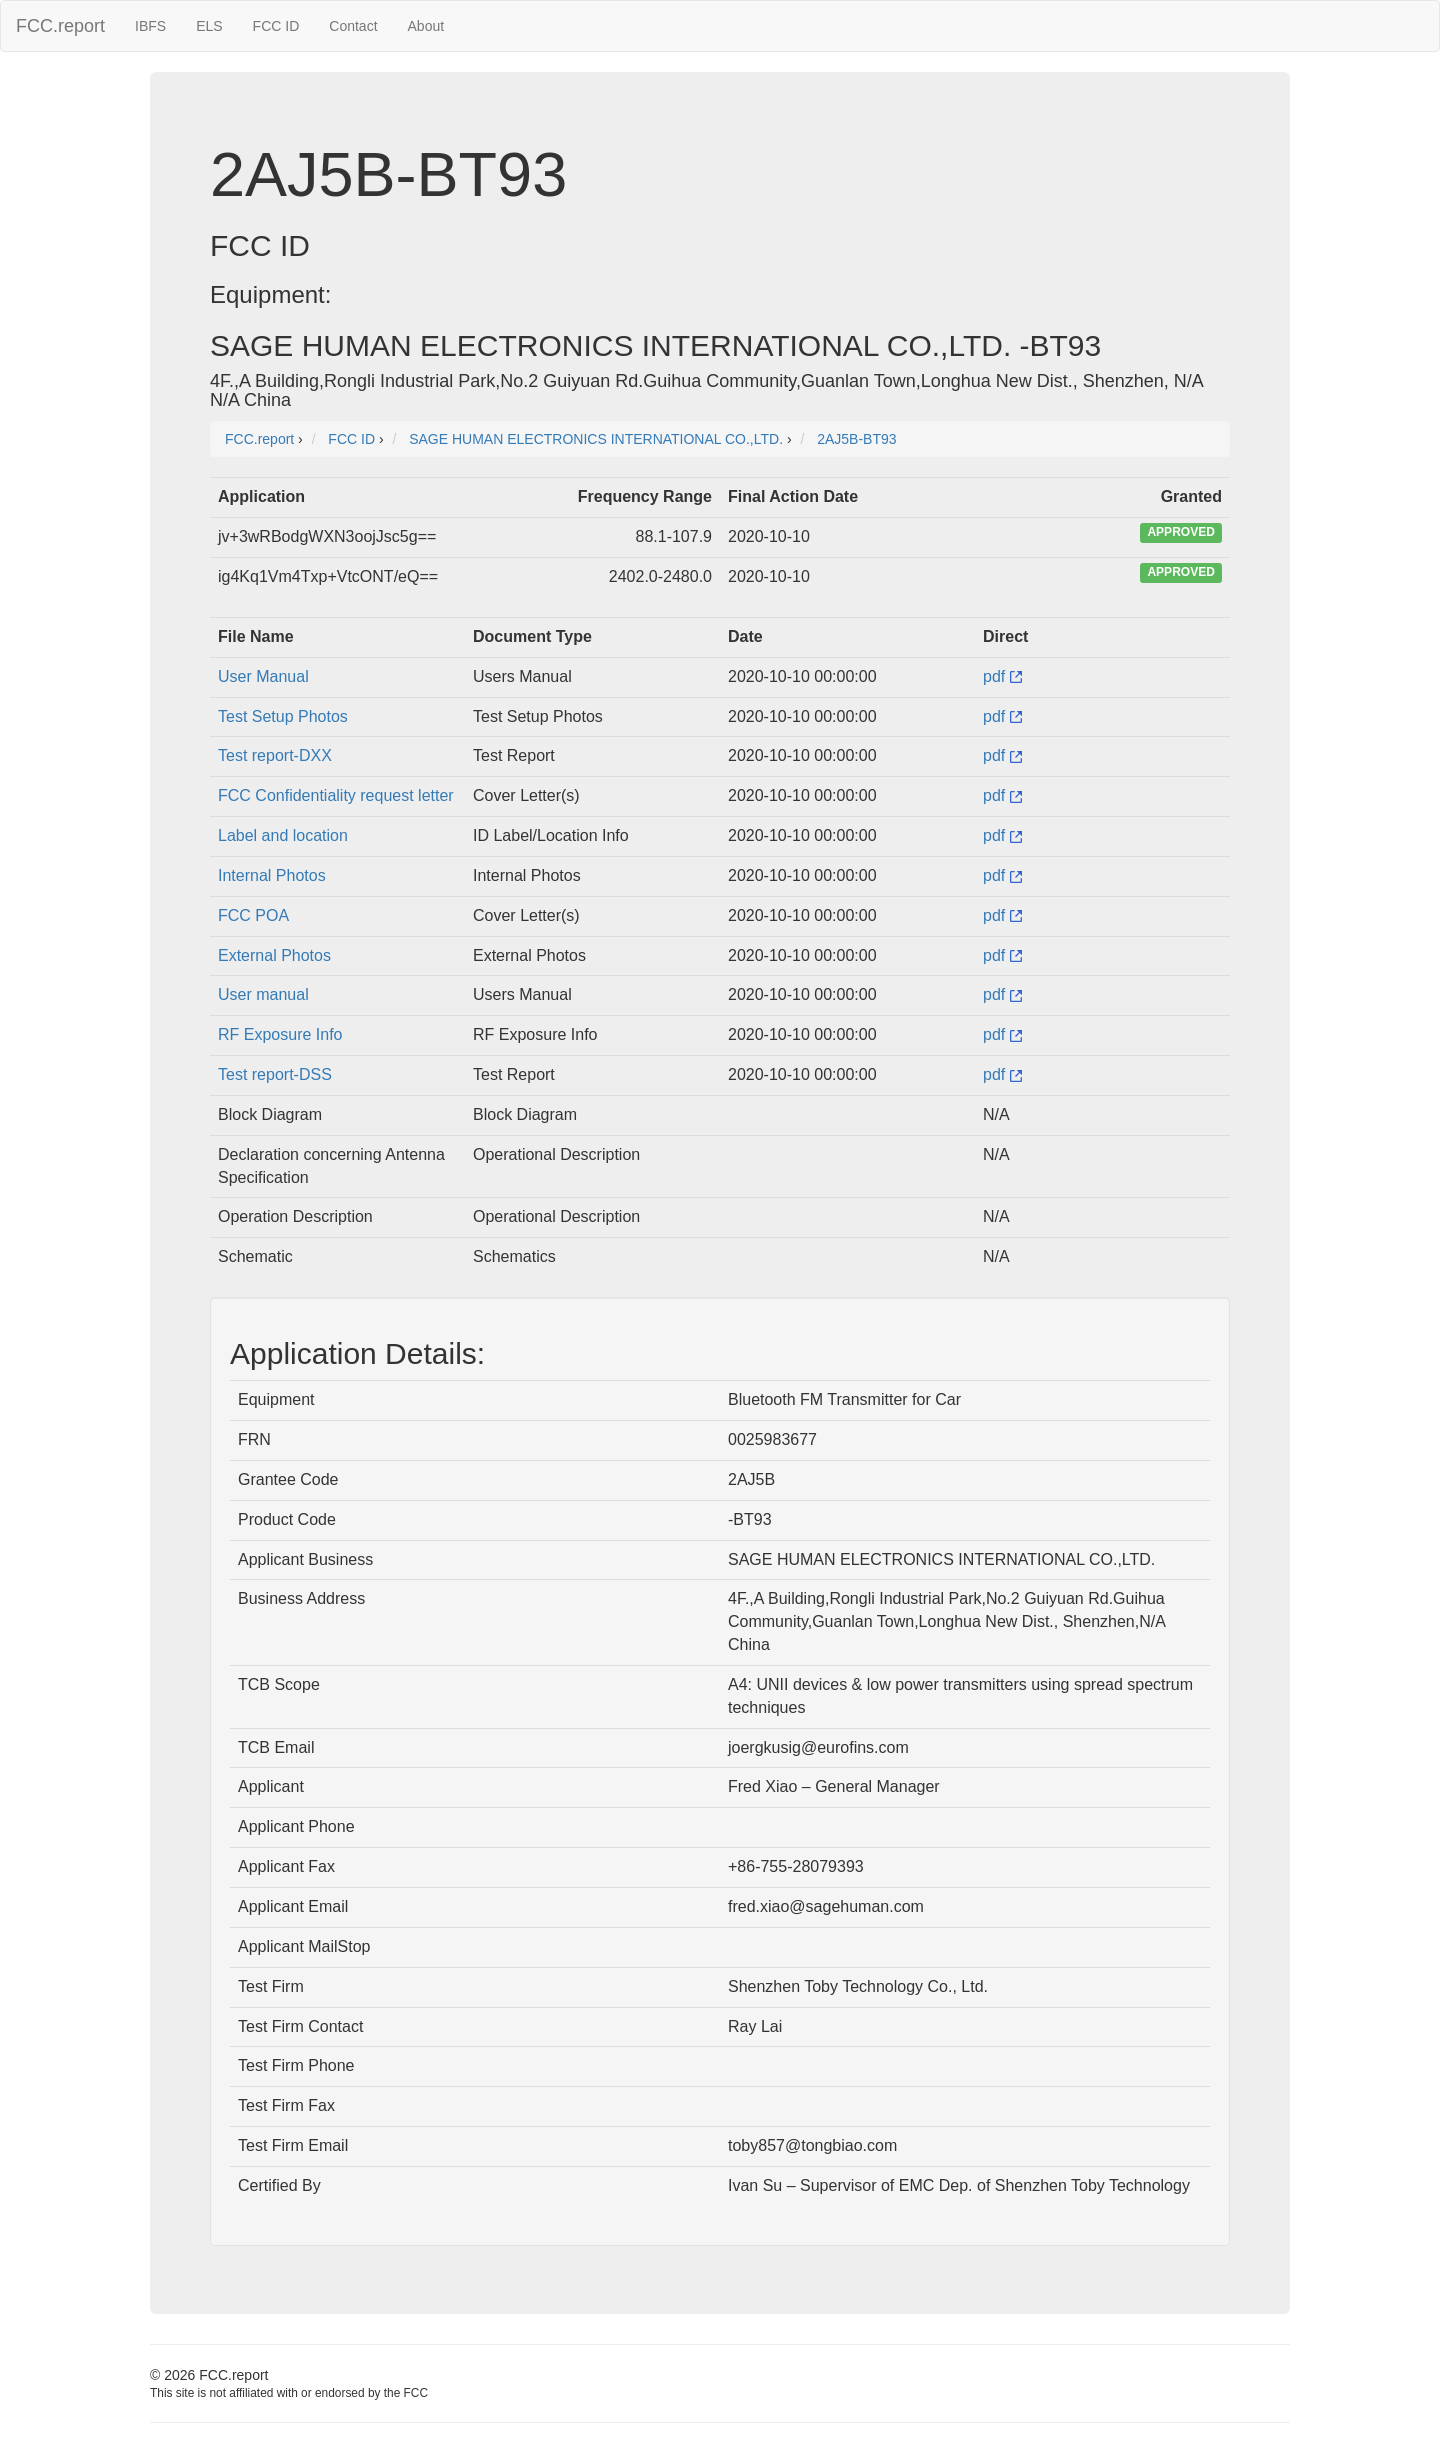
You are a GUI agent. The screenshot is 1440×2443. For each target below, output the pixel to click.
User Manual (263, 676)
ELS (209, 26)
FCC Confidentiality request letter (336, 795)
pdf (1002, 676)
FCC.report (60, 26)
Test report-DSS (275, 1074)
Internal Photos (272, 875)
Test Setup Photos (283, 716)
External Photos (274, 955)
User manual (263, 994)
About (426, 26)
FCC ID (276, 26)
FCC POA (253, 915)
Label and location (283, 835)
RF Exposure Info (280, 1034)
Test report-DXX (275, 755)
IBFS (150, 26)
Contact (353, 26)
